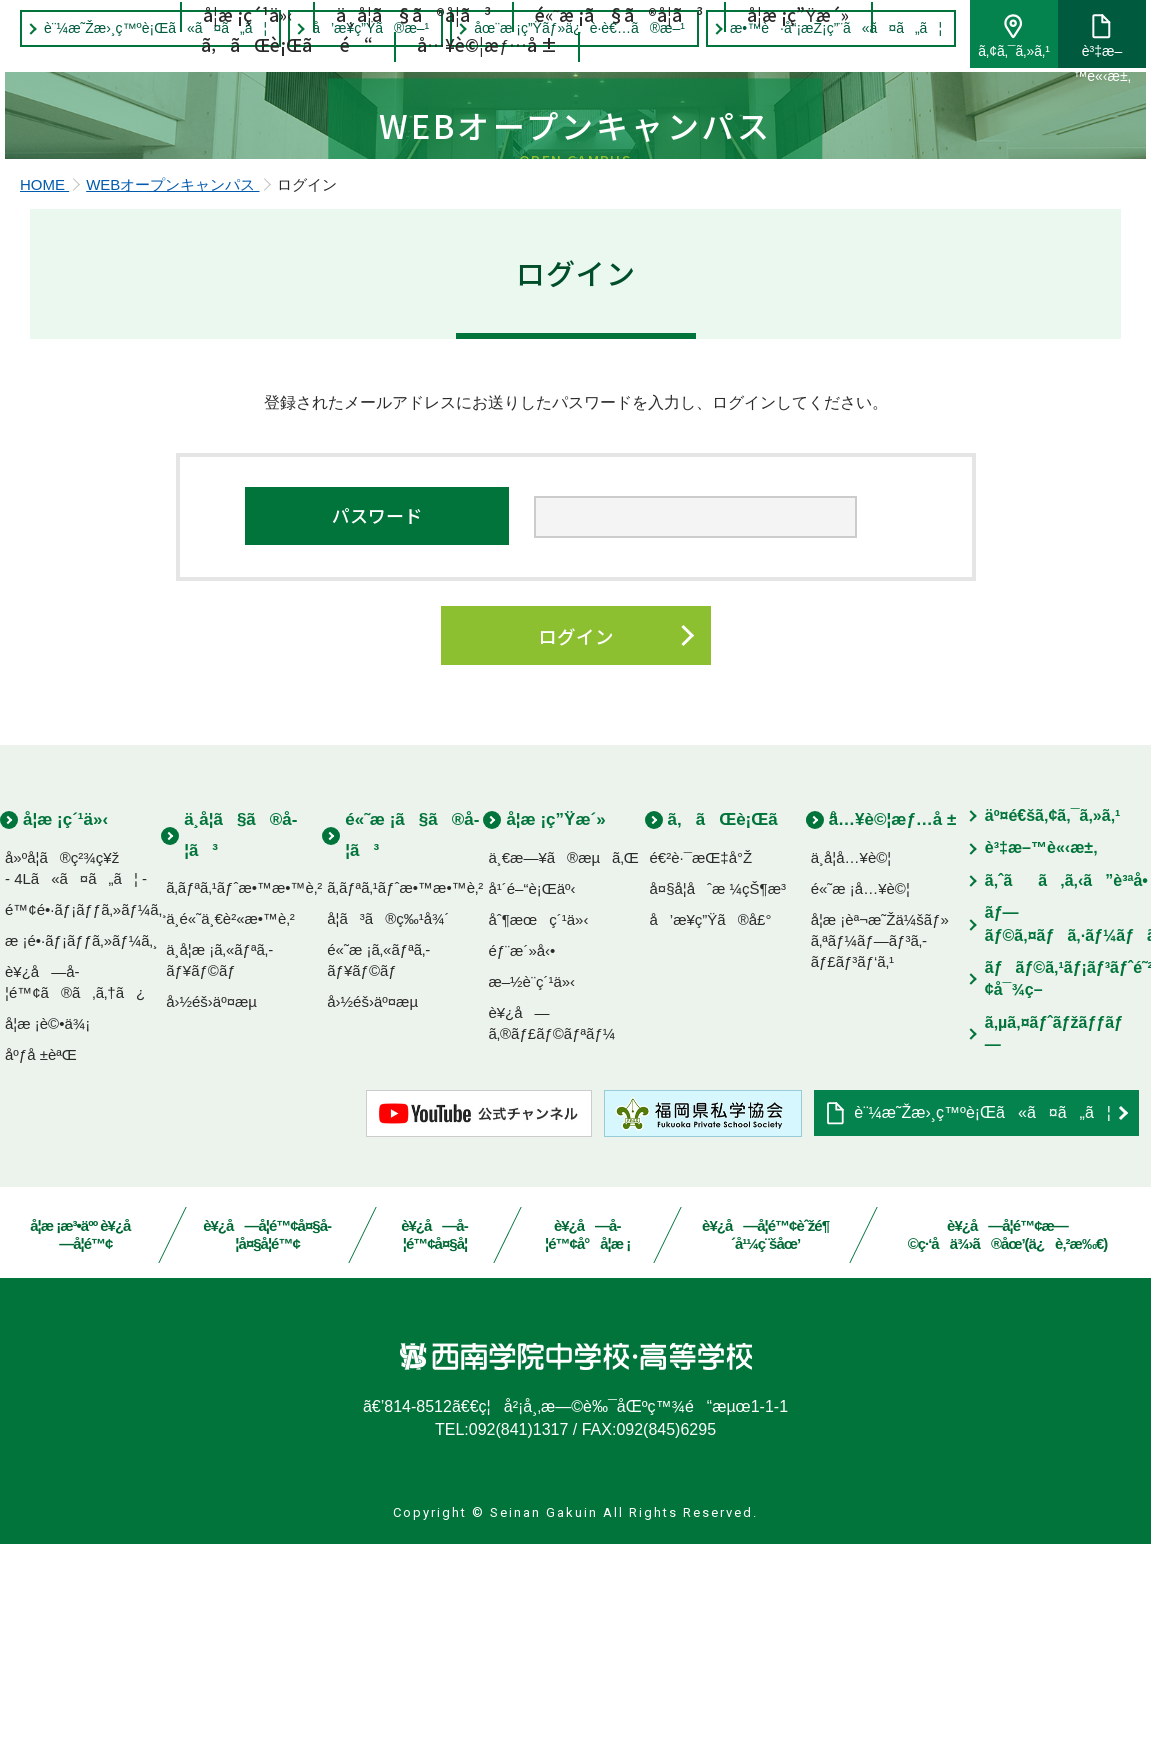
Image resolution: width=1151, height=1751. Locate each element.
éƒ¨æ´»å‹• (521, 1156)
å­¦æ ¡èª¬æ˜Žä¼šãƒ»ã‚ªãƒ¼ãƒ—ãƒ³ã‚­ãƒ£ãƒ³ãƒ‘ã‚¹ (880, 1146)
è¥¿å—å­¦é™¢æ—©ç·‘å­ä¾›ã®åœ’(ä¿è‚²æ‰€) (1008, 1441)
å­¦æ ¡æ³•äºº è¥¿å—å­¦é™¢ (85, 1441)
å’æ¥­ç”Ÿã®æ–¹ (350, 28)
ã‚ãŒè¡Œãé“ (288, 92)
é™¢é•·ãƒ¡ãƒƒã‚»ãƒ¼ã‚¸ (86, 1115)
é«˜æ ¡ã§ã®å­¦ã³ (620, 62)
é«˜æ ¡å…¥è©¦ (860, 1094)
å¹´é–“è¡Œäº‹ (531, 1094)
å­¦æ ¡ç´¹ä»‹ (248, 62)
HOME (44, 385)
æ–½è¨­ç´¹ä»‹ (531, 1187)
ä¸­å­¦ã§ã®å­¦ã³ (414, 62)
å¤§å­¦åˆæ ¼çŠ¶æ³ (724, 1094)
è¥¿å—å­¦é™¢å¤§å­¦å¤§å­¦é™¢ (267, 1441)
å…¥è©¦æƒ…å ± (487, 92)
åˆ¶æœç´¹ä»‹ (538, 1125)
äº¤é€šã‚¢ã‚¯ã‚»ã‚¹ (1053, 1022)
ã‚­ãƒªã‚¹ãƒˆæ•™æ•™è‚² (244, 1094)
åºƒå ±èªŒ (41, 1260)
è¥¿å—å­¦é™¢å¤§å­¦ (435, 1441)
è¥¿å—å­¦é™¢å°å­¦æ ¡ (587, 1441)
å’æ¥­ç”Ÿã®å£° (711, 1125)
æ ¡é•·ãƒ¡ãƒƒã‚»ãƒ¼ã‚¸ (81, 1146)
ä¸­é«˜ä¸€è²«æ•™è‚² (230, 1125)
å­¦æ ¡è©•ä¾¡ (47, 1229)
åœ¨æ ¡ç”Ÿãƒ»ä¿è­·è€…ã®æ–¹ (559, 28)
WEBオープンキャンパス (172, 385)
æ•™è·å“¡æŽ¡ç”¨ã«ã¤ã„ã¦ (816, 28)
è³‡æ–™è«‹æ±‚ (1081, 55)
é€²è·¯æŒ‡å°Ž (701, 1063)
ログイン (576, 839)
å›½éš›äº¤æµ (217, 1208)
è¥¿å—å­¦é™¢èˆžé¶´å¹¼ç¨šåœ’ (765, 1441)
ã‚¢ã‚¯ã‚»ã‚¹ (994, 51)
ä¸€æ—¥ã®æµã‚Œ (563, 1063)
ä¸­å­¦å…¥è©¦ (851, 1063)
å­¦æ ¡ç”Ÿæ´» (798, 62)
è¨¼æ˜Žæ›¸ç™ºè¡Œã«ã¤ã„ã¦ (982, 1318)
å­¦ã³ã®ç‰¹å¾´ (388, 1125)
